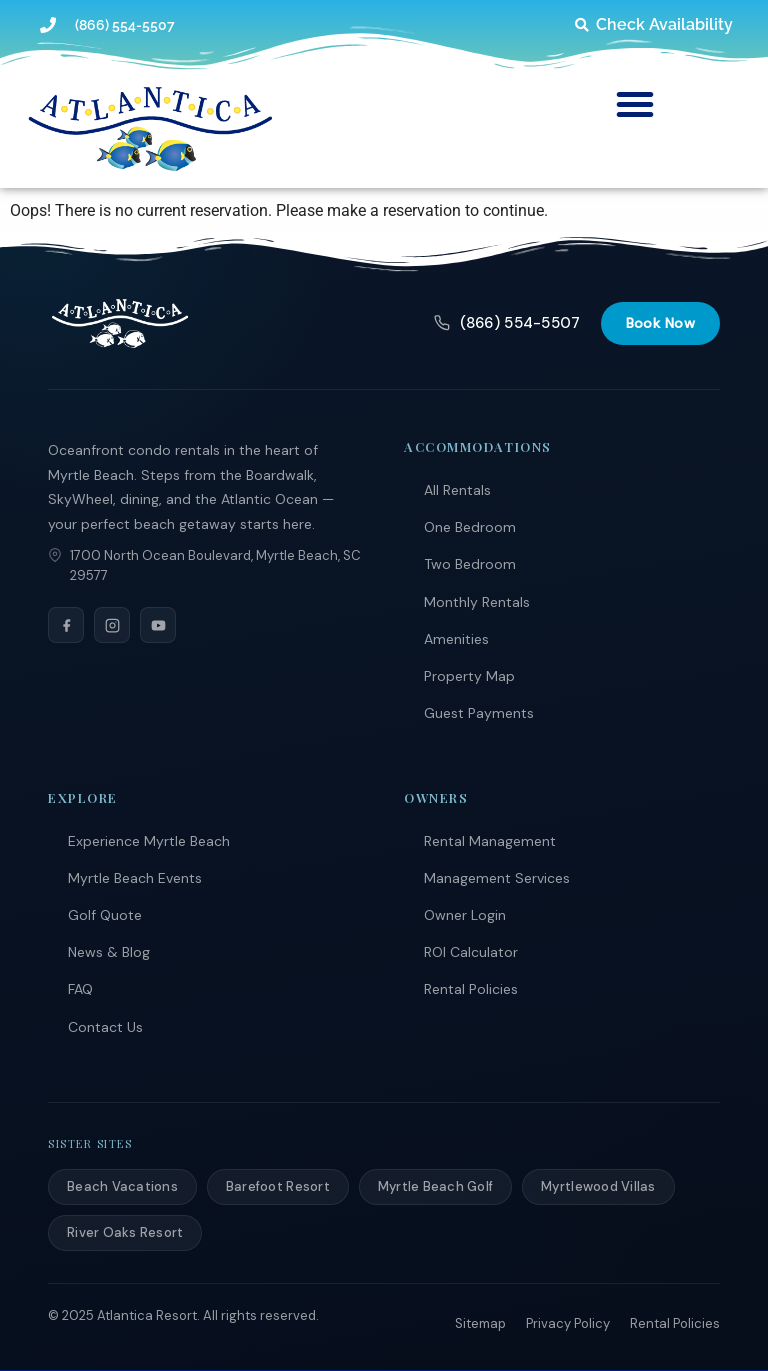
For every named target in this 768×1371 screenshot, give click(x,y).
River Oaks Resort (125, 1232)
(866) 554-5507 (507, 323)
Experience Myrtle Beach (149, 841)
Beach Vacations (122, 1186)
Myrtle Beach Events (135, 878)
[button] (635, 104)
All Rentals (457, 490)
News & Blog (109, 952)
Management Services (497, 878)
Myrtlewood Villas (598, 1186)
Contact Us (105, 1027)
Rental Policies (471, 989)
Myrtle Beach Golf (435, 1186)
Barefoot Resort (278, 1186)
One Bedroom (470, 527)
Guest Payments (479, 713)
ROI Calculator (471, 952)
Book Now (660, 323)
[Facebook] (66, 625)
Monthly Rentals (477, 602)
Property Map (469, 676)
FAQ (80, 989)
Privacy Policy (568, 1323)
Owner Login (465, 915)
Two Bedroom (470, 564)
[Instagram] (112, 625)
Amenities (456, 639)
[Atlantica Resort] (120, 323)
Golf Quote (105, 915)
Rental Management (490, 841)
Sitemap (480, 1323)
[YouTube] (158, 625)
